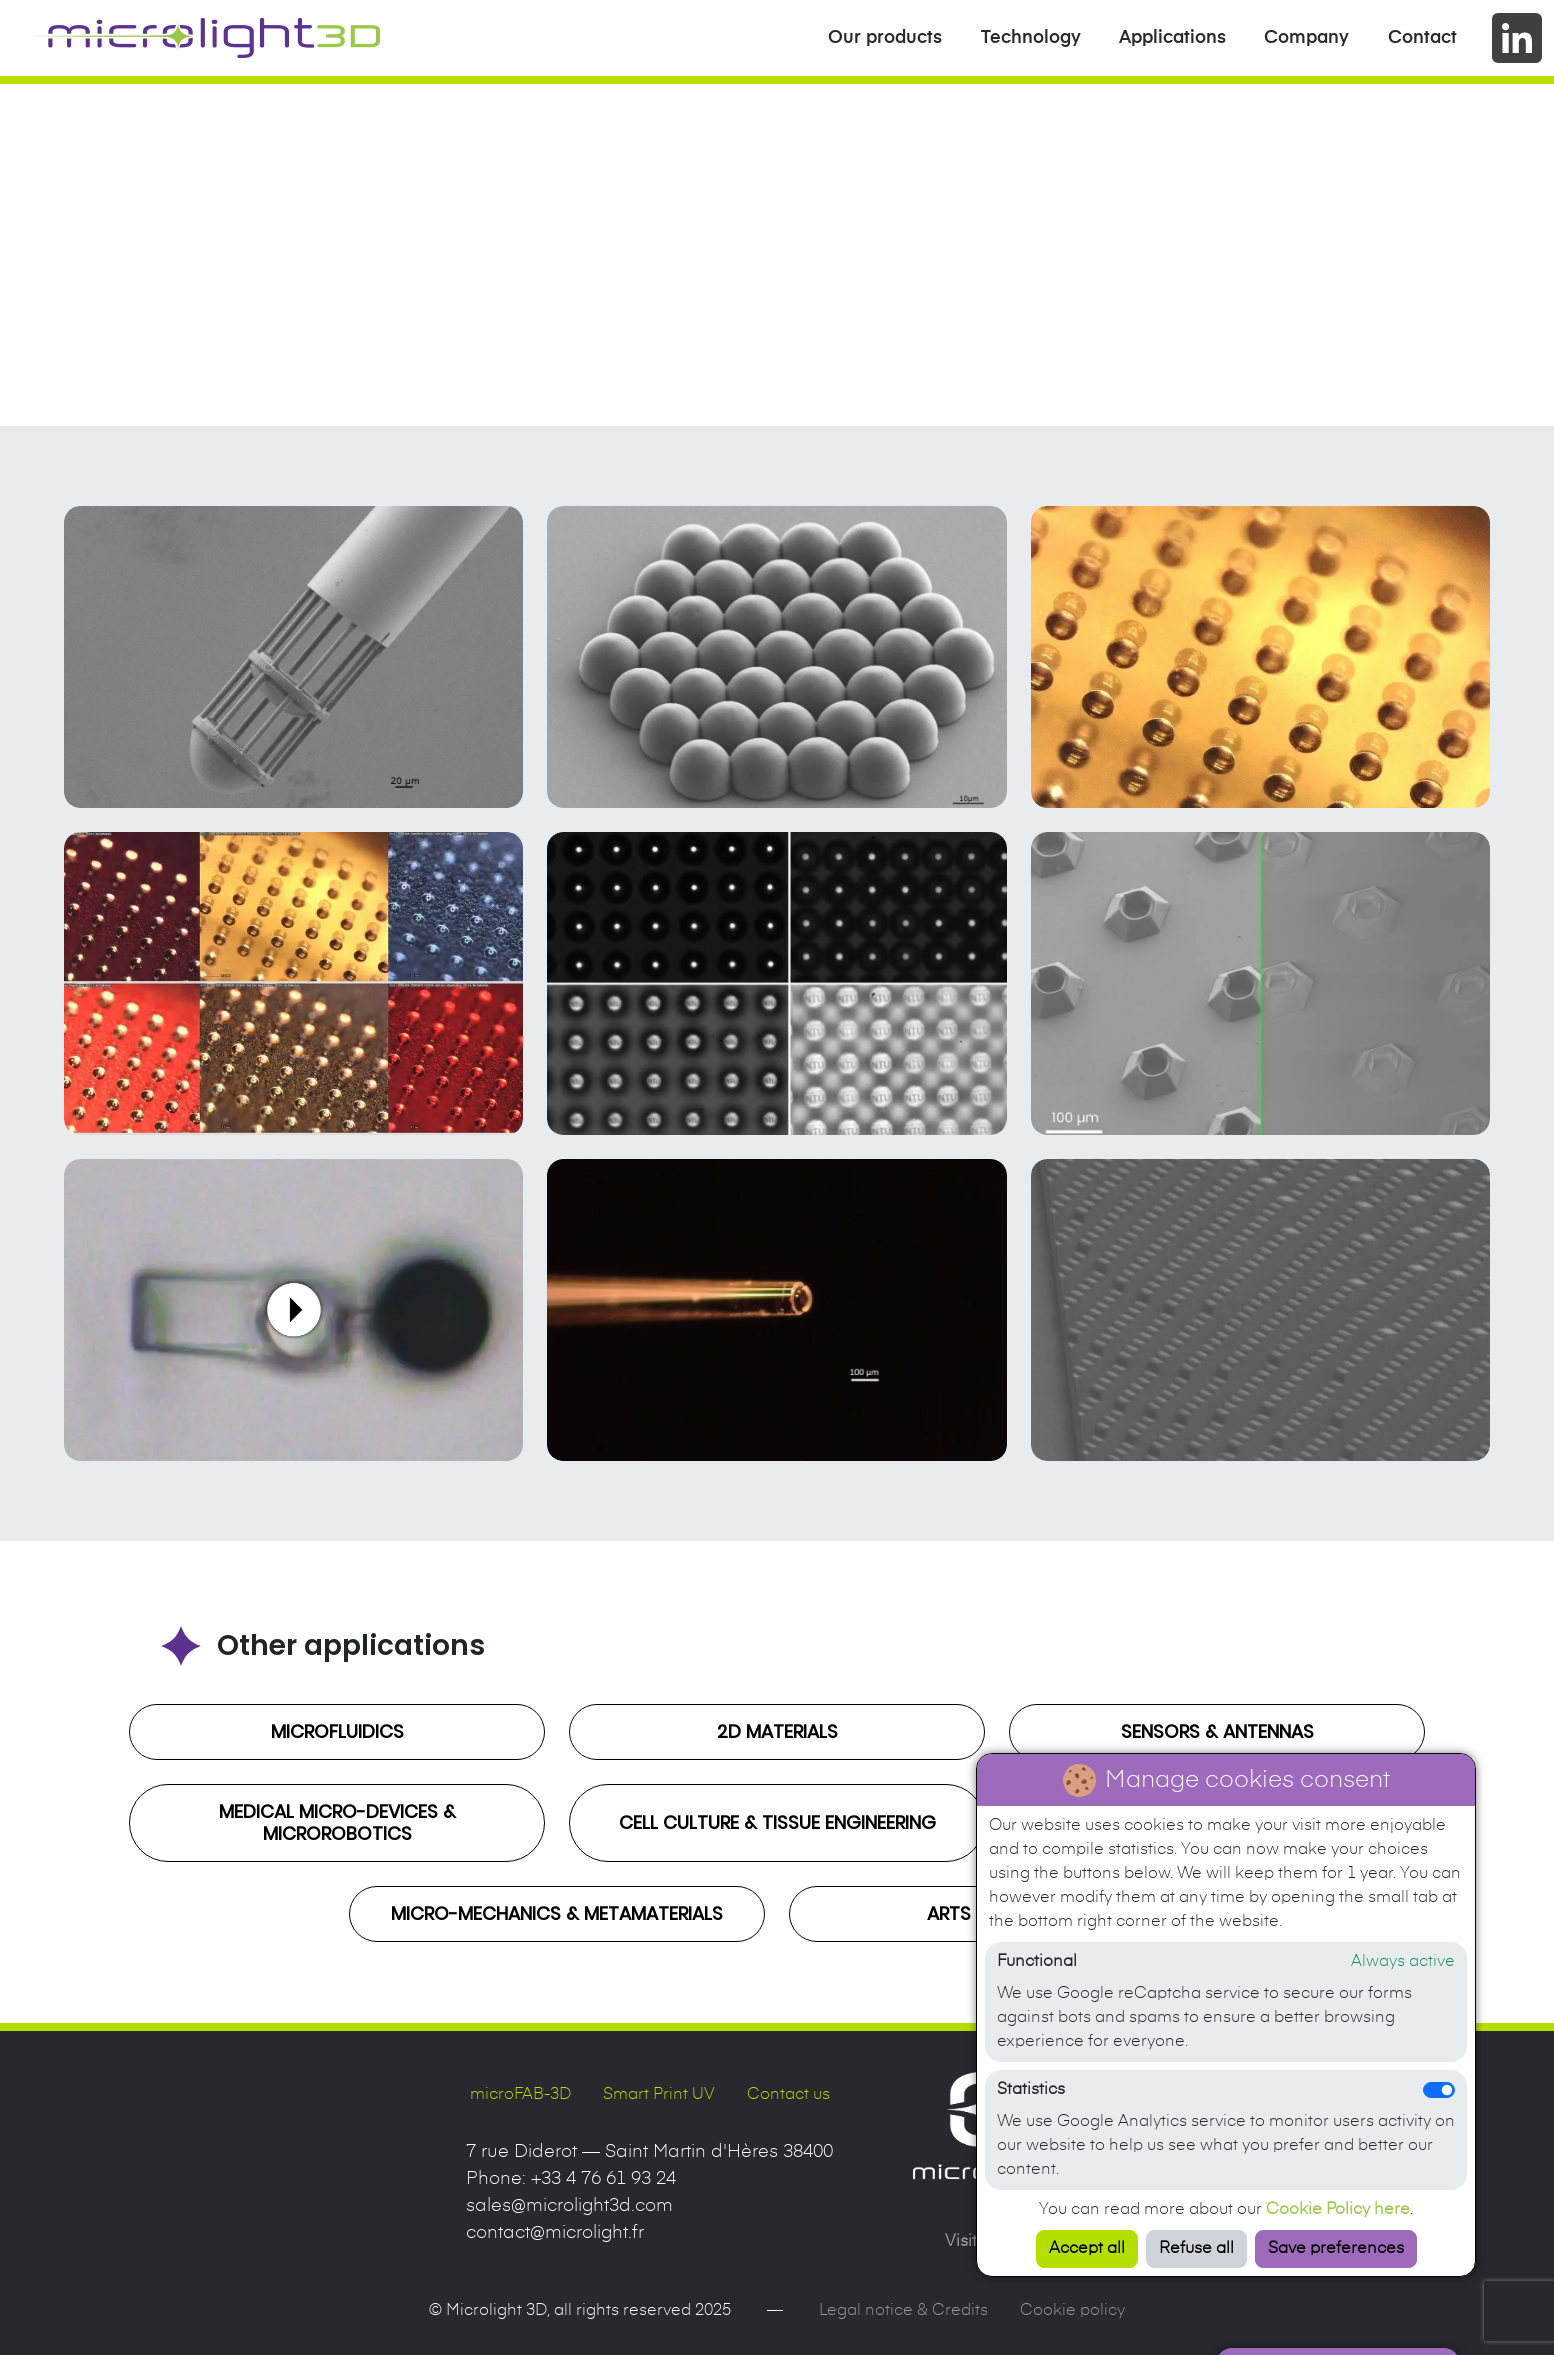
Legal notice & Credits (903, 2311)
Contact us (788, 2095)
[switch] (1439, 2090)
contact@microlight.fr (555, 2233)
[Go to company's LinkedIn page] (1517, 38)
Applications (1172, 38)
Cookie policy (1072, 2311)
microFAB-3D (520, 2095)
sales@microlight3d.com (569, 2206)
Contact (1422, 38)
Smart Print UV (659, 2095)
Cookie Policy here (1338, 2210)
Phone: (571, 2179)
